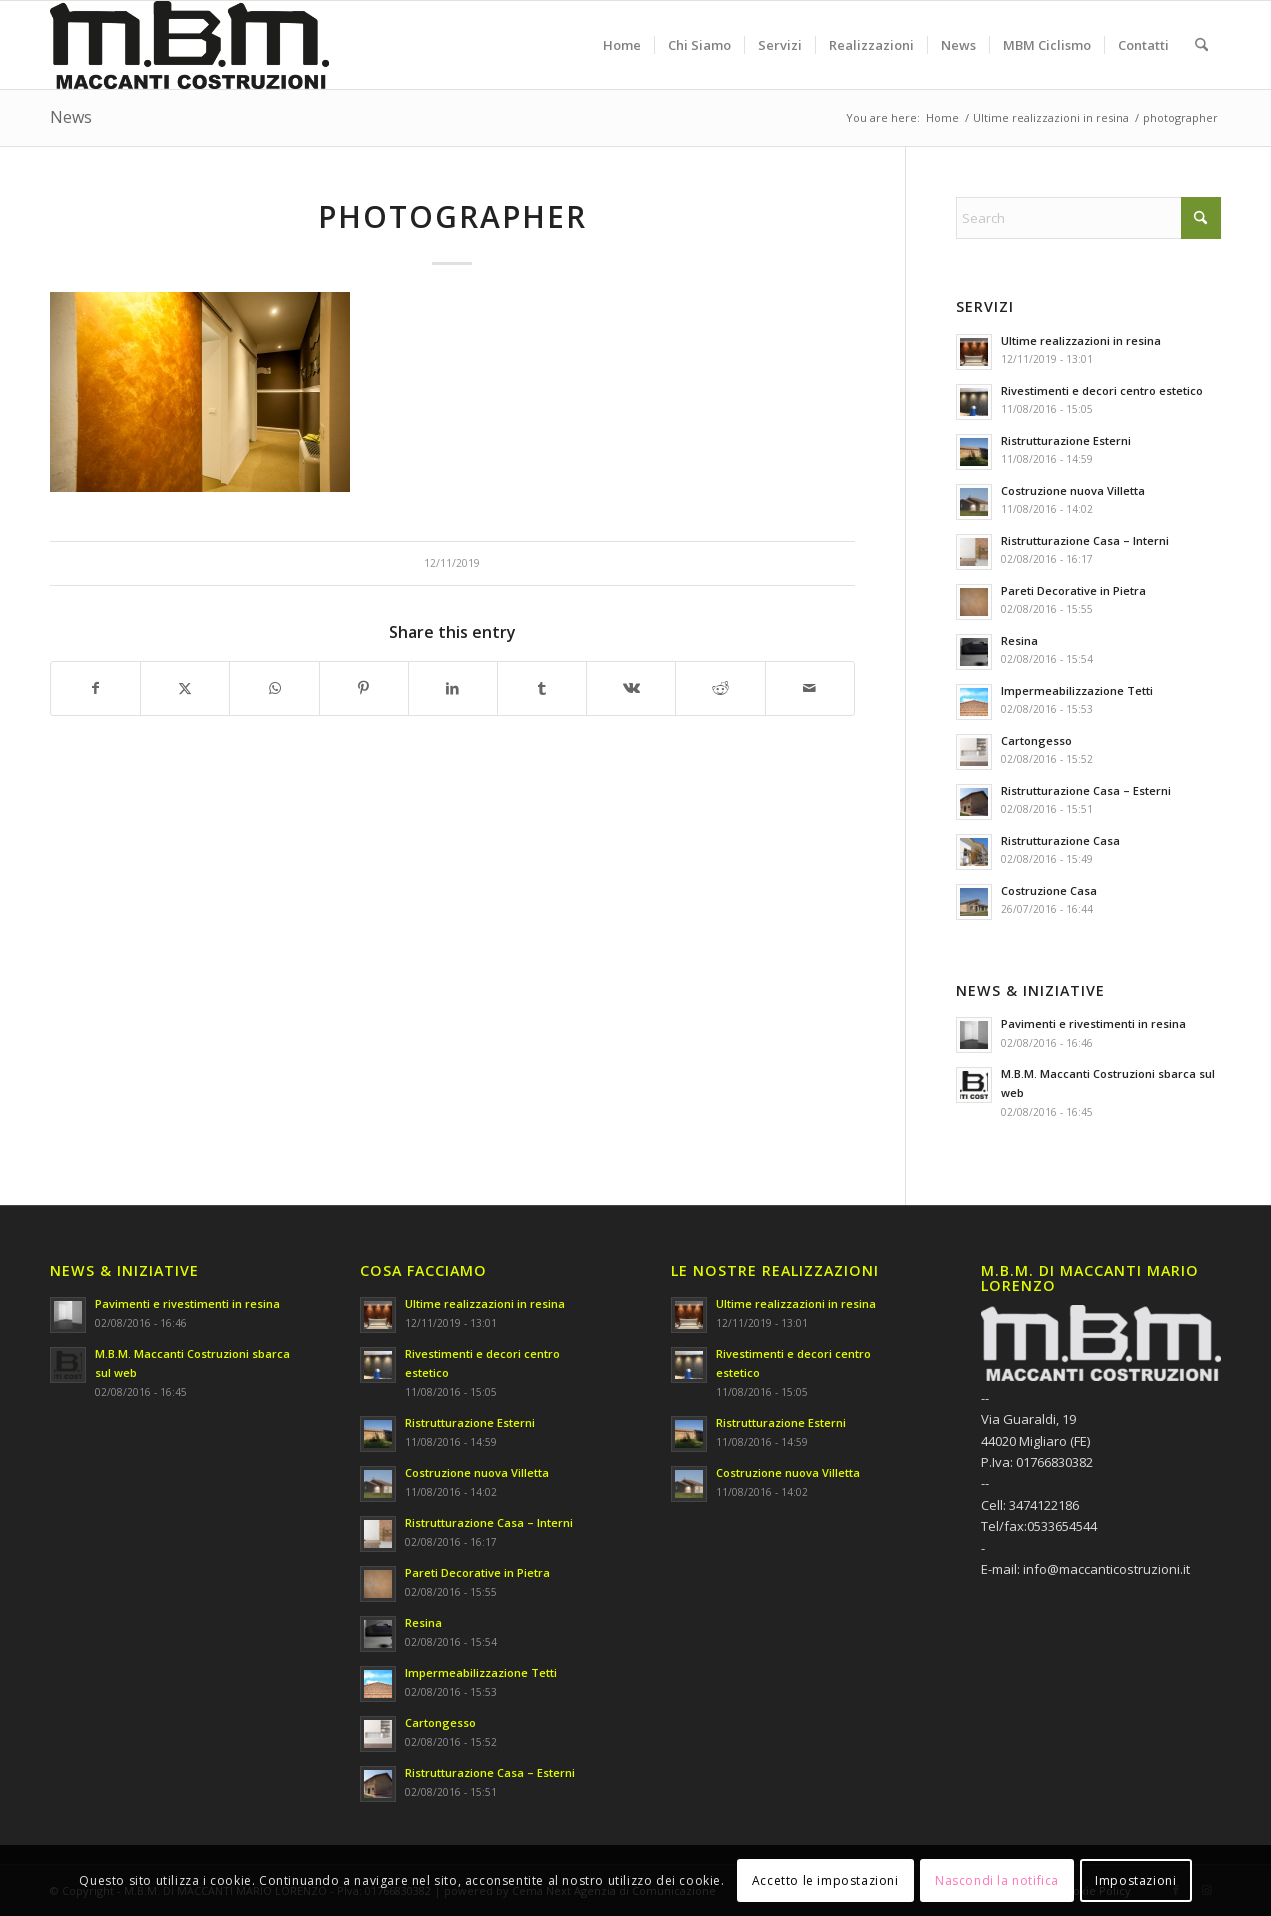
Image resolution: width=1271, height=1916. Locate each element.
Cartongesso (1036, 740)
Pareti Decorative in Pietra (1073, 590)
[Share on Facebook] (95, 688)
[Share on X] (185, 688)
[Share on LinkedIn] (453, 688)
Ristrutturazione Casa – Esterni (1086, 790)
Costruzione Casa (1049, 890)
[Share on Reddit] (720, 688)
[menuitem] (622, 45)
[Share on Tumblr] (542, 688)
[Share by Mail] (810, 688)
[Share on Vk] (631, 688)
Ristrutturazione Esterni (1066, 440)
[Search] (1201, 45)
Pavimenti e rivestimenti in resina (1093, 1023)
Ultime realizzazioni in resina (1081, 340)
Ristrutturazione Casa (1060, 840)
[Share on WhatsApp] (274, 688)
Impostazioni (1135, 1880)
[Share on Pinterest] (364, 688)
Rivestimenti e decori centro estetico (1102, 390)
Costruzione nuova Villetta (1073, 490)
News (71, 117)
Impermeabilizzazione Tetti (1077, 690)
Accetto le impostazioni (825, 1880)
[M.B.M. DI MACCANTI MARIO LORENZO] (189, 45)
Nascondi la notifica (997, 1880)
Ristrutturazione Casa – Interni (1085, 540)
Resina (1019, 640)
